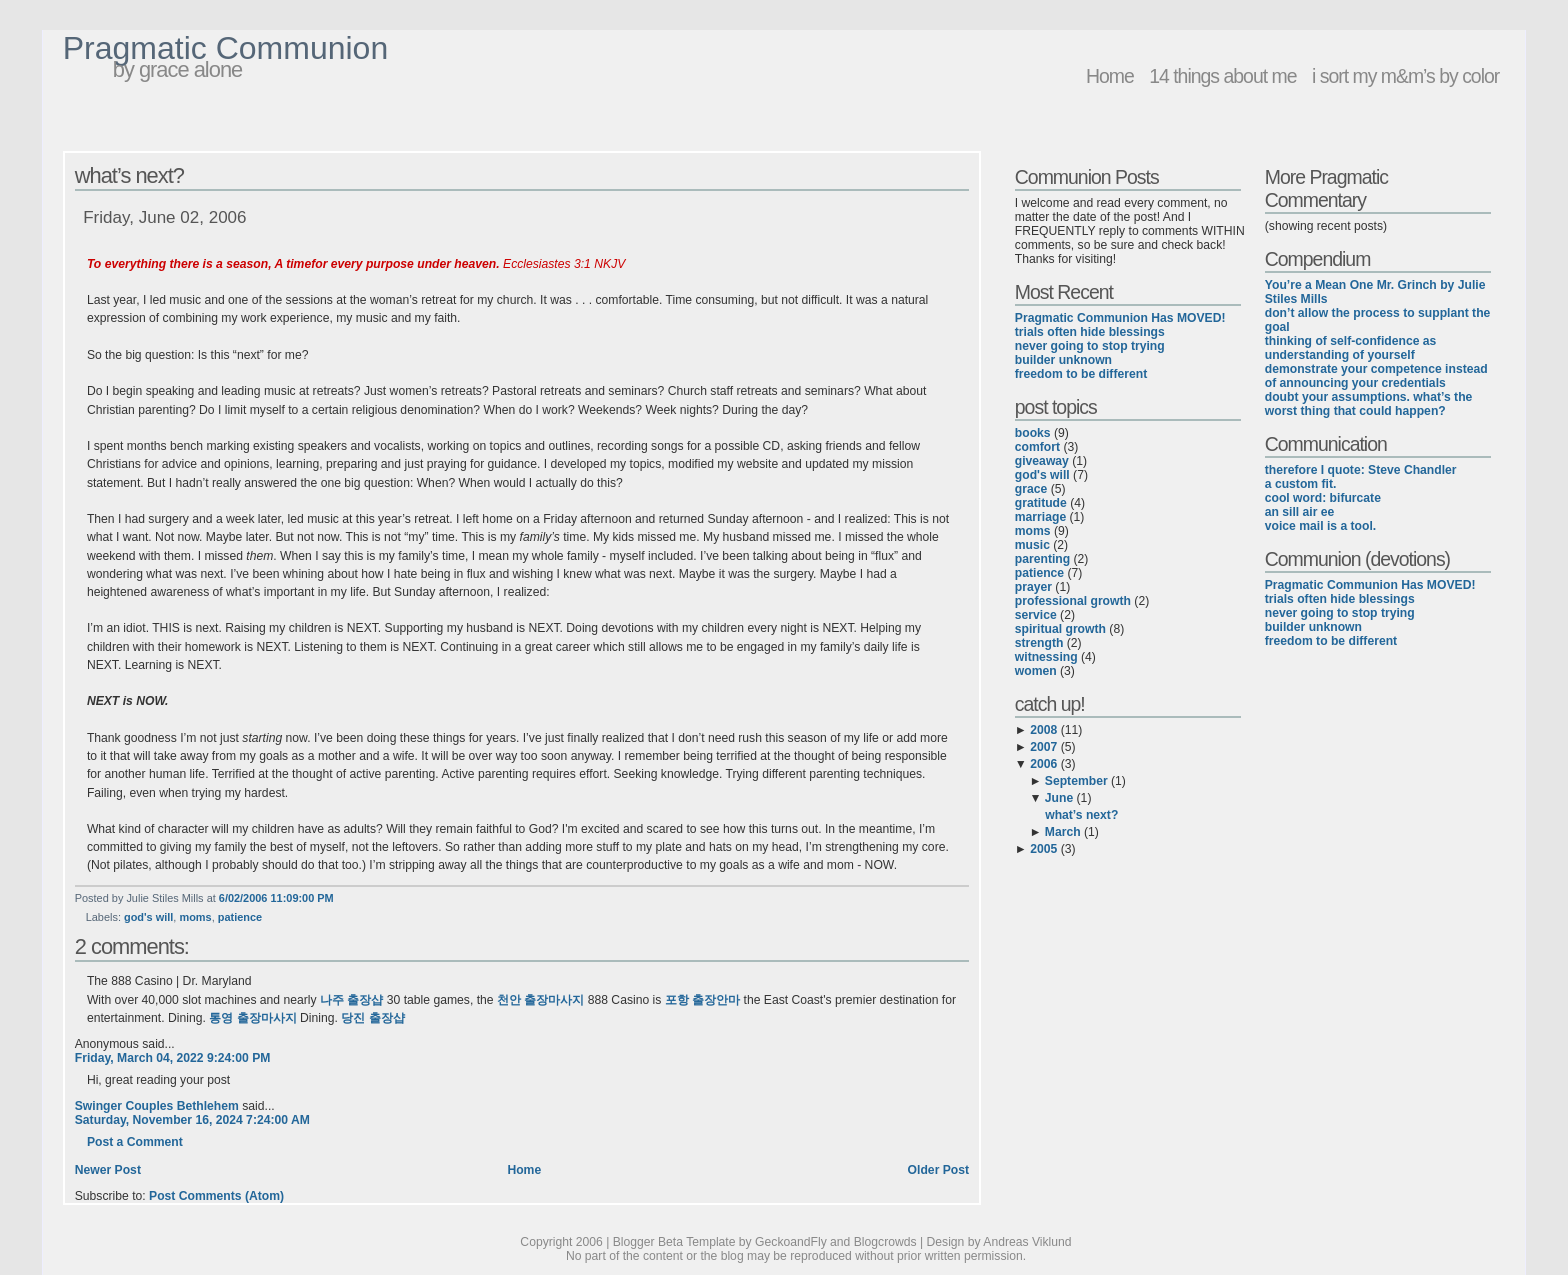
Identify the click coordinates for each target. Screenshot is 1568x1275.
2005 (1043, 849)
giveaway (1042, 461)
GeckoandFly (791, 1242)
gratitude (1041, 503)
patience (240, 917)
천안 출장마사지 (540, 1000)
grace (1031, 489)
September (1076, 781)
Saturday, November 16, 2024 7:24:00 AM (192, 1120)
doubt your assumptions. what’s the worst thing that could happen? (1369, 404)
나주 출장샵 (351, 1000)
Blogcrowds (885, 1242)
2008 (1043, 730)
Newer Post (108, 1170)
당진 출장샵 (372, 1018)
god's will (148, 917)
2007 (1043, 747)
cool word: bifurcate (1323, 498)
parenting (1042, 559)
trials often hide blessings (1090, 332)
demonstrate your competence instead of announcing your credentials (1376, 376)
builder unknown (1063, 360)
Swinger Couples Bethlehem (157, 1106)
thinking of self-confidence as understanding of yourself (1351, 348)
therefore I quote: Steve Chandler (1361, 470)
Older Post (938, 1170)
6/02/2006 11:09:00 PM (276, 898)
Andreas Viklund (1027, 1242)
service (1036, 615)
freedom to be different (1081, 374)
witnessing (1046, 657)
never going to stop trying (1090, 346)
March (1063, 832)
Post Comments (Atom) (216, 1196)
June (1059, 798)
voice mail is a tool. (1320, 526)
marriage (1040, 517)
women (1036, 671)
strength (1039, 643)
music (1032, 545)
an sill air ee (1300, 512)
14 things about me (1222, 76)
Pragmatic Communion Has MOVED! (1120, 318)
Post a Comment (135, 1142)
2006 (1043, 764)
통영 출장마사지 (252, 1018)
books (1033, 433)
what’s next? (129, 175)
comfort (1037, 447)
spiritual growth (1060, 629)
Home (1110, 76)
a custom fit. (1301, 484)
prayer (1033, 587)
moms (195, 917)
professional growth (1073, 601)
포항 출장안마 (702, 1000)
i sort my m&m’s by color (1405, 76)
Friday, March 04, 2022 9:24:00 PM (173, 1058)
